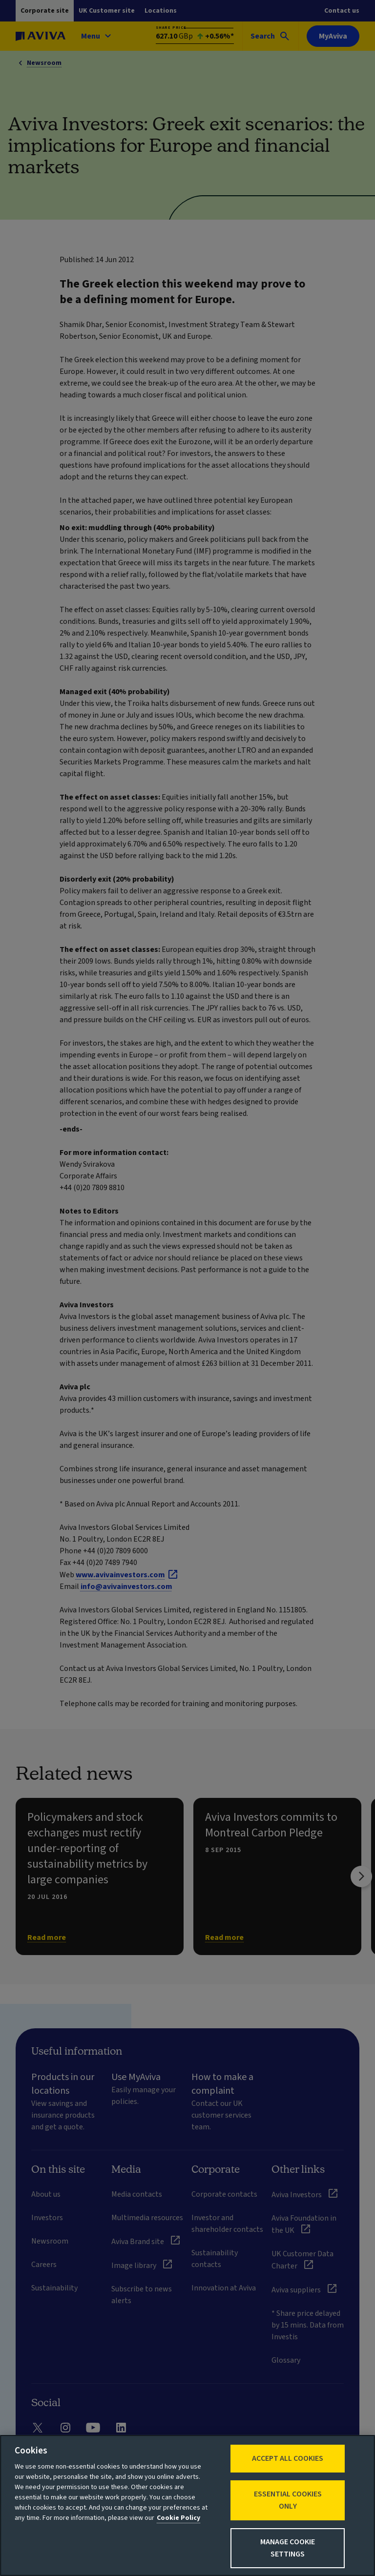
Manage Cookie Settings (287, 2547)
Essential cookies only (288, 2500)
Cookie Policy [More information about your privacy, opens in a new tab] (178, 2518)
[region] (187, 2505)
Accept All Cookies (287, 2458)
